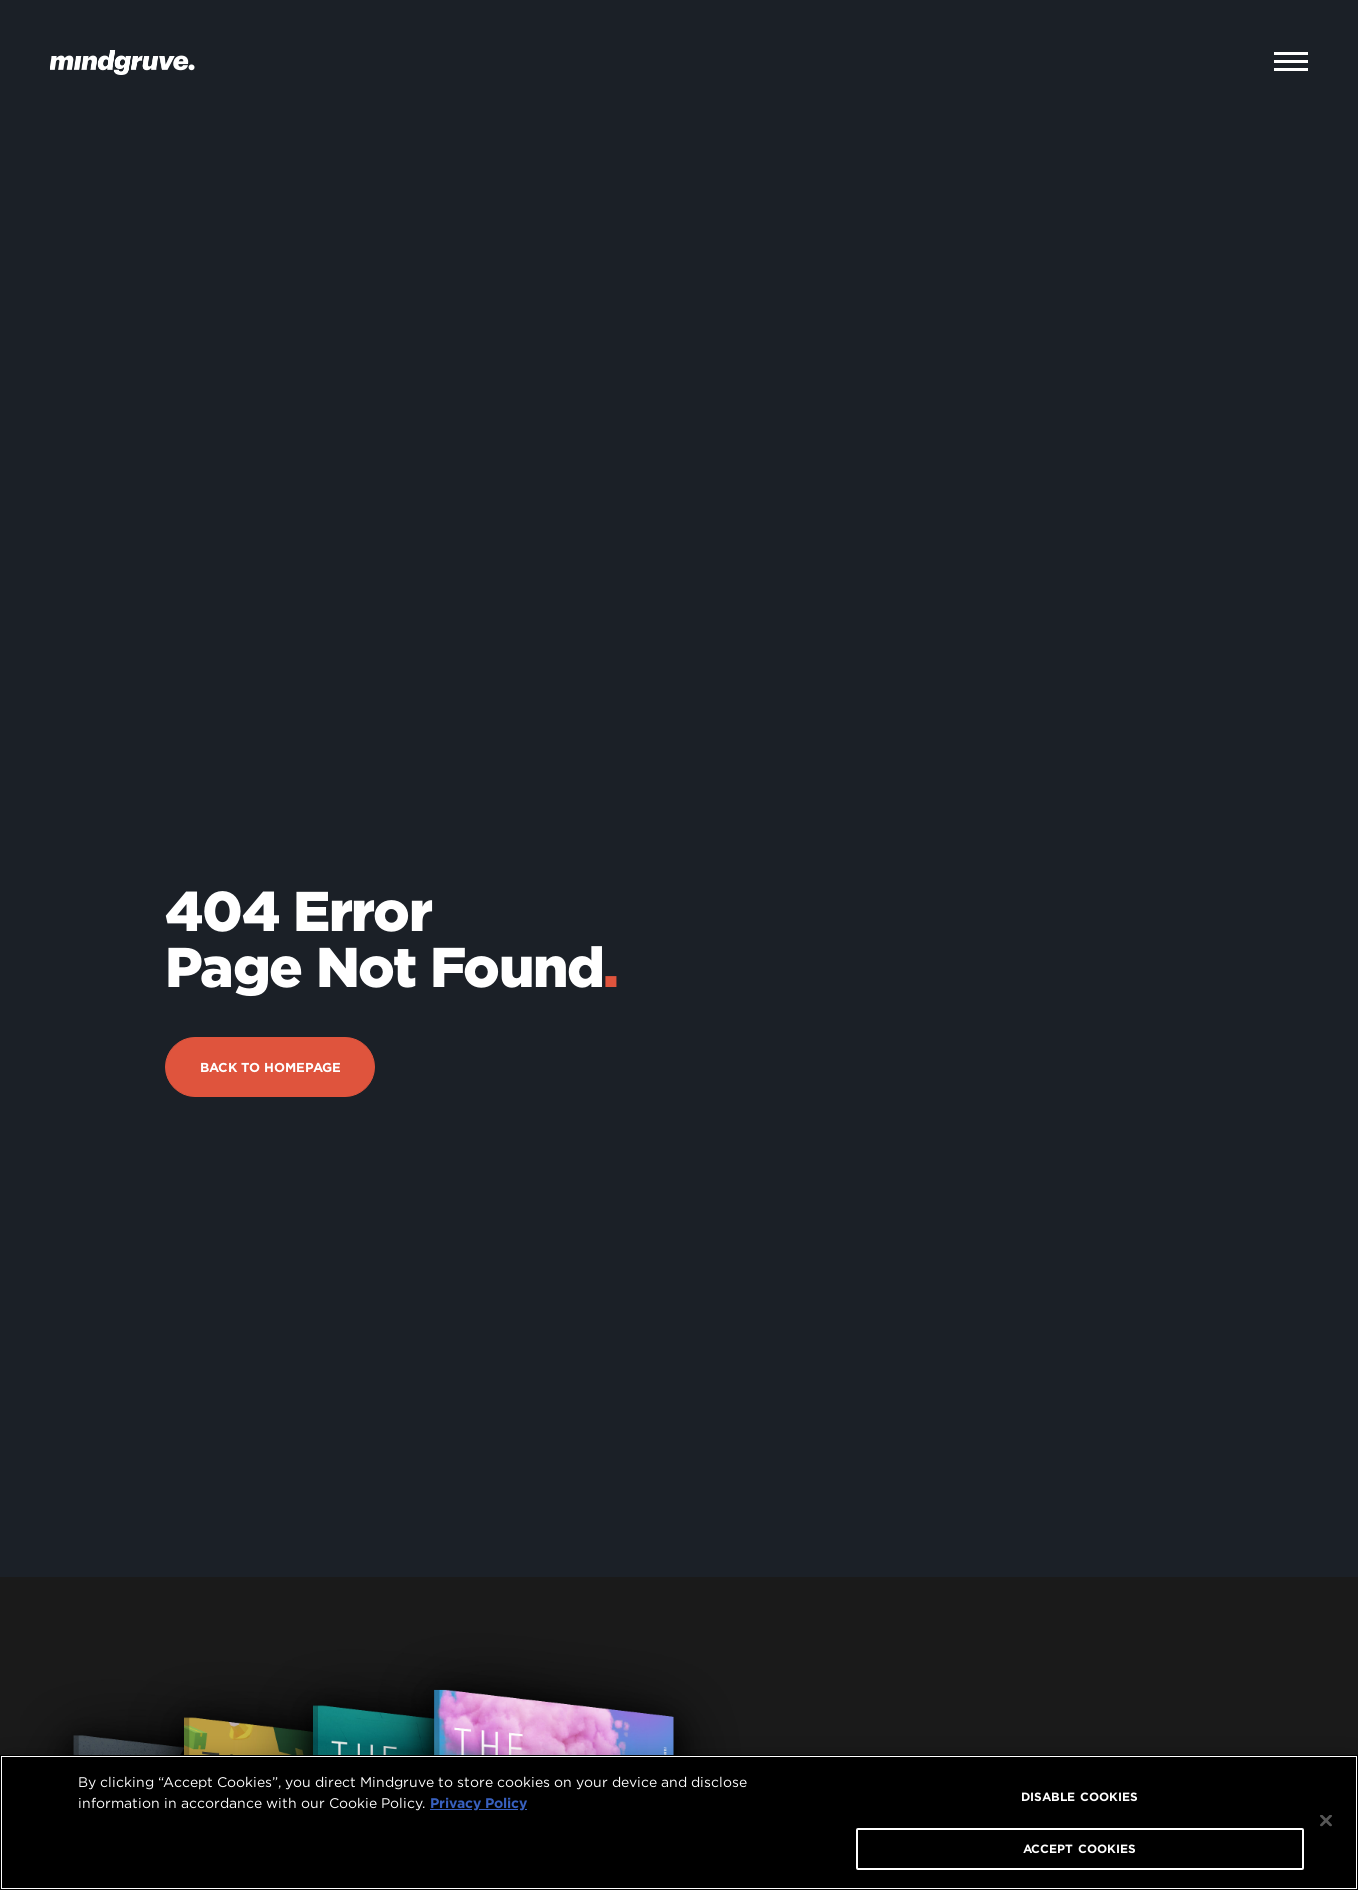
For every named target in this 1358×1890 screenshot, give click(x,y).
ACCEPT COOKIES (1080, 1848)
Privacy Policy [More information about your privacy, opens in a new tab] (478, 1803)
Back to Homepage (270, 1001)
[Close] (1326, 1821)
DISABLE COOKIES (1080, 1796)
